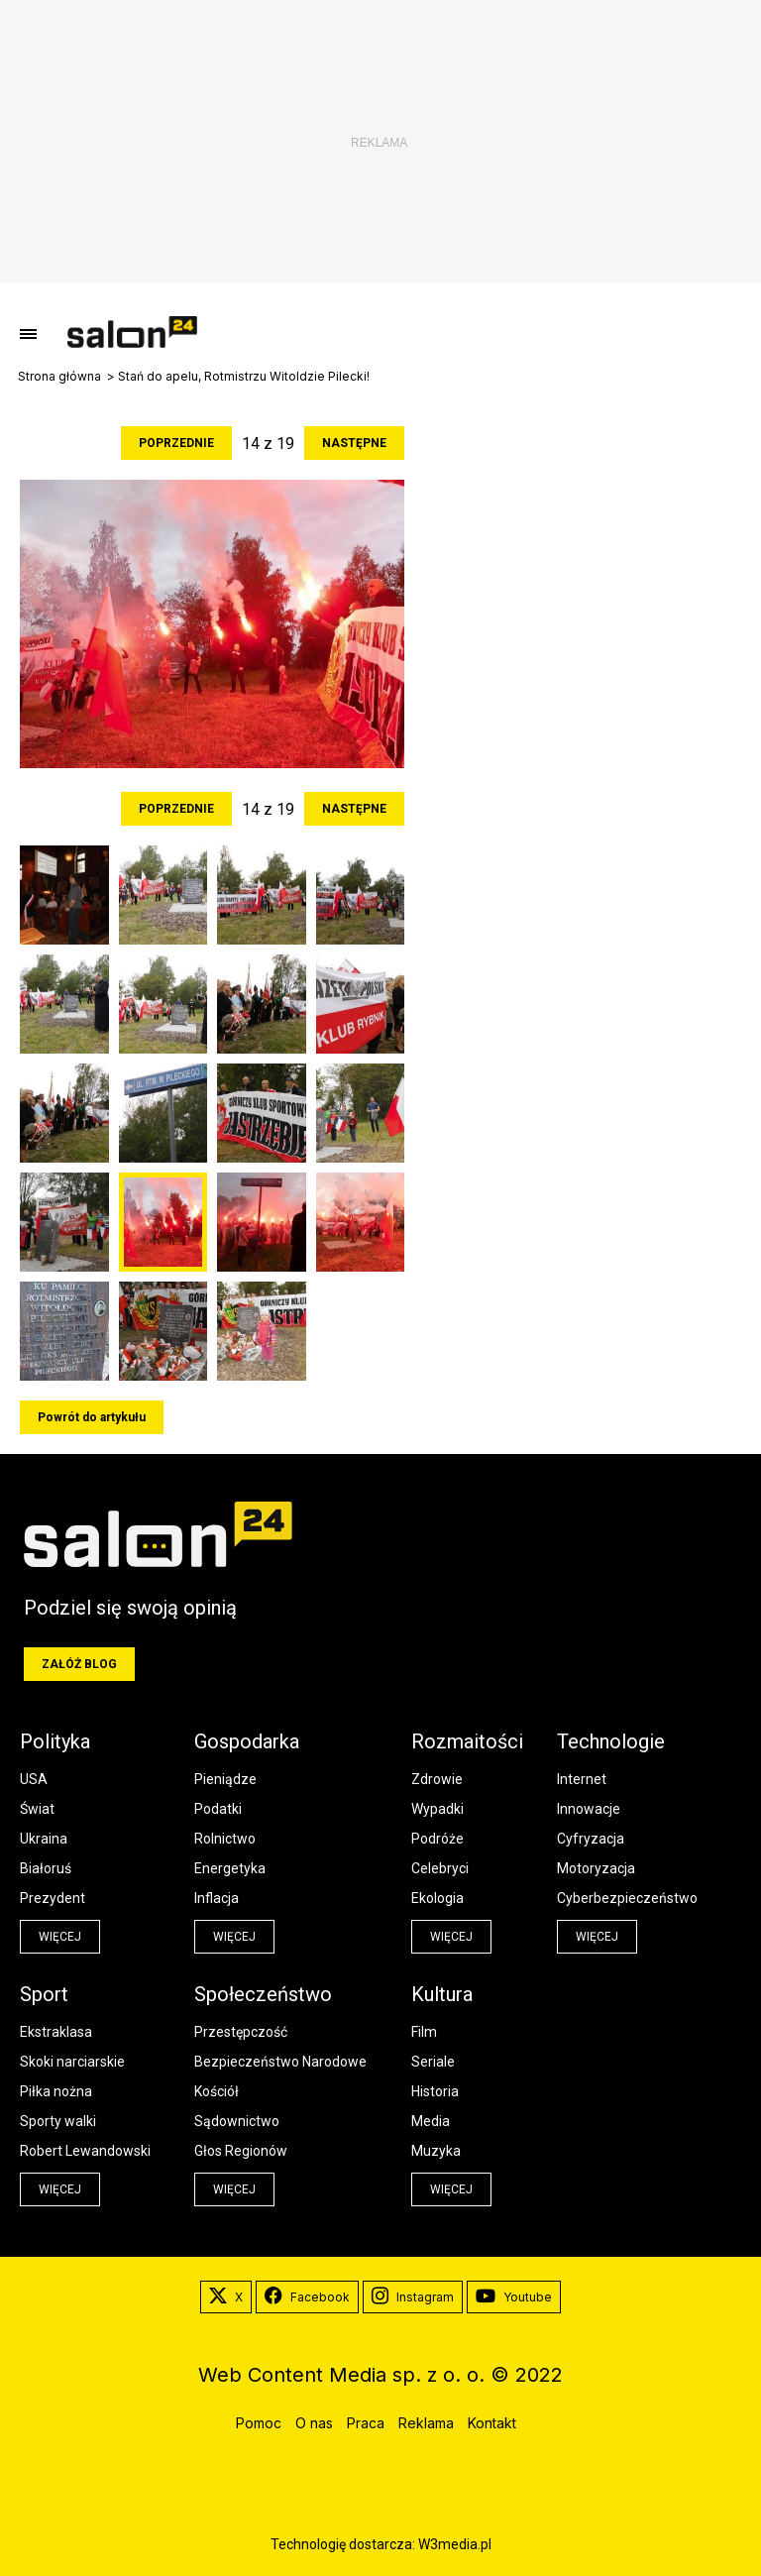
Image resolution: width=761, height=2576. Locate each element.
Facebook (307, 2297)
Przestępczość (240, 2032)
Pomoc (258, 2422)
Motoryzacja (596, 1868)
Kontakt (492, 2422)
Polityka (55, 1741)
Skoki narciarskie (72, 2062)
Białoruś (45, 1868)
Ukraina (43, 1839)
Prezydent (52, 1898)
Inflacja (216, 1898)
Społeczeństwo (263, 1994)
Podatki (218, 1809)
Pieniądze (225, 1779)
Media (430, 2121)
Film (424, 2032)
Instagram (413, 2297)
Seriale (433, 2062)
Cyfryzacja (590, 1839)
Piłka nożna (56, 2091)
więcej (60, 1937)
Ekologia (437, 1898)
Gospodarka (246, 1741)
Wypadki (437, 1809)
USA (34, 1779)
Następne (354, 443)
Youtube (514, 2297)
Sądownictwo (236, 2121)
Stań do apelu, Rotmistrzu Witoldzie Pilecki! (244, 377)
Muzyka (436, 2151)
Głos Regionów (240, 2151)
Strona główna (59, 377)
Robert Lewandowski (85, 2151)
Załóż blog (79, 1664)
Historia (435, 2091)
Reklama (426, 2422)
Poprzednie (176, 443)
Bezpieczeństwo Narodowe (280, 2062)
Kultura (442, 1994)
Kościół (216, 2091)
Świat (37, 1809)
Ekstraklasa (56, 2032)
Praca (365, 2422)
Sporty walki (58, 2121)
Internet (581, 1779)
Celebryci (440, 1868)
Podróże (437, 1839)
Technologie (611, 1741)
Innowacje (588, 1809)
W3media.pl (454, 2544)
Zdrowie (437, 1779)
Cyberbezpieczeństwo (627, 1898)
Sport (44, 1994)
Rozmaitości (467, 1741)
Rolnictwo (225, 1839)
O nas (314, 2422)
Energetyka (230, 1868)
